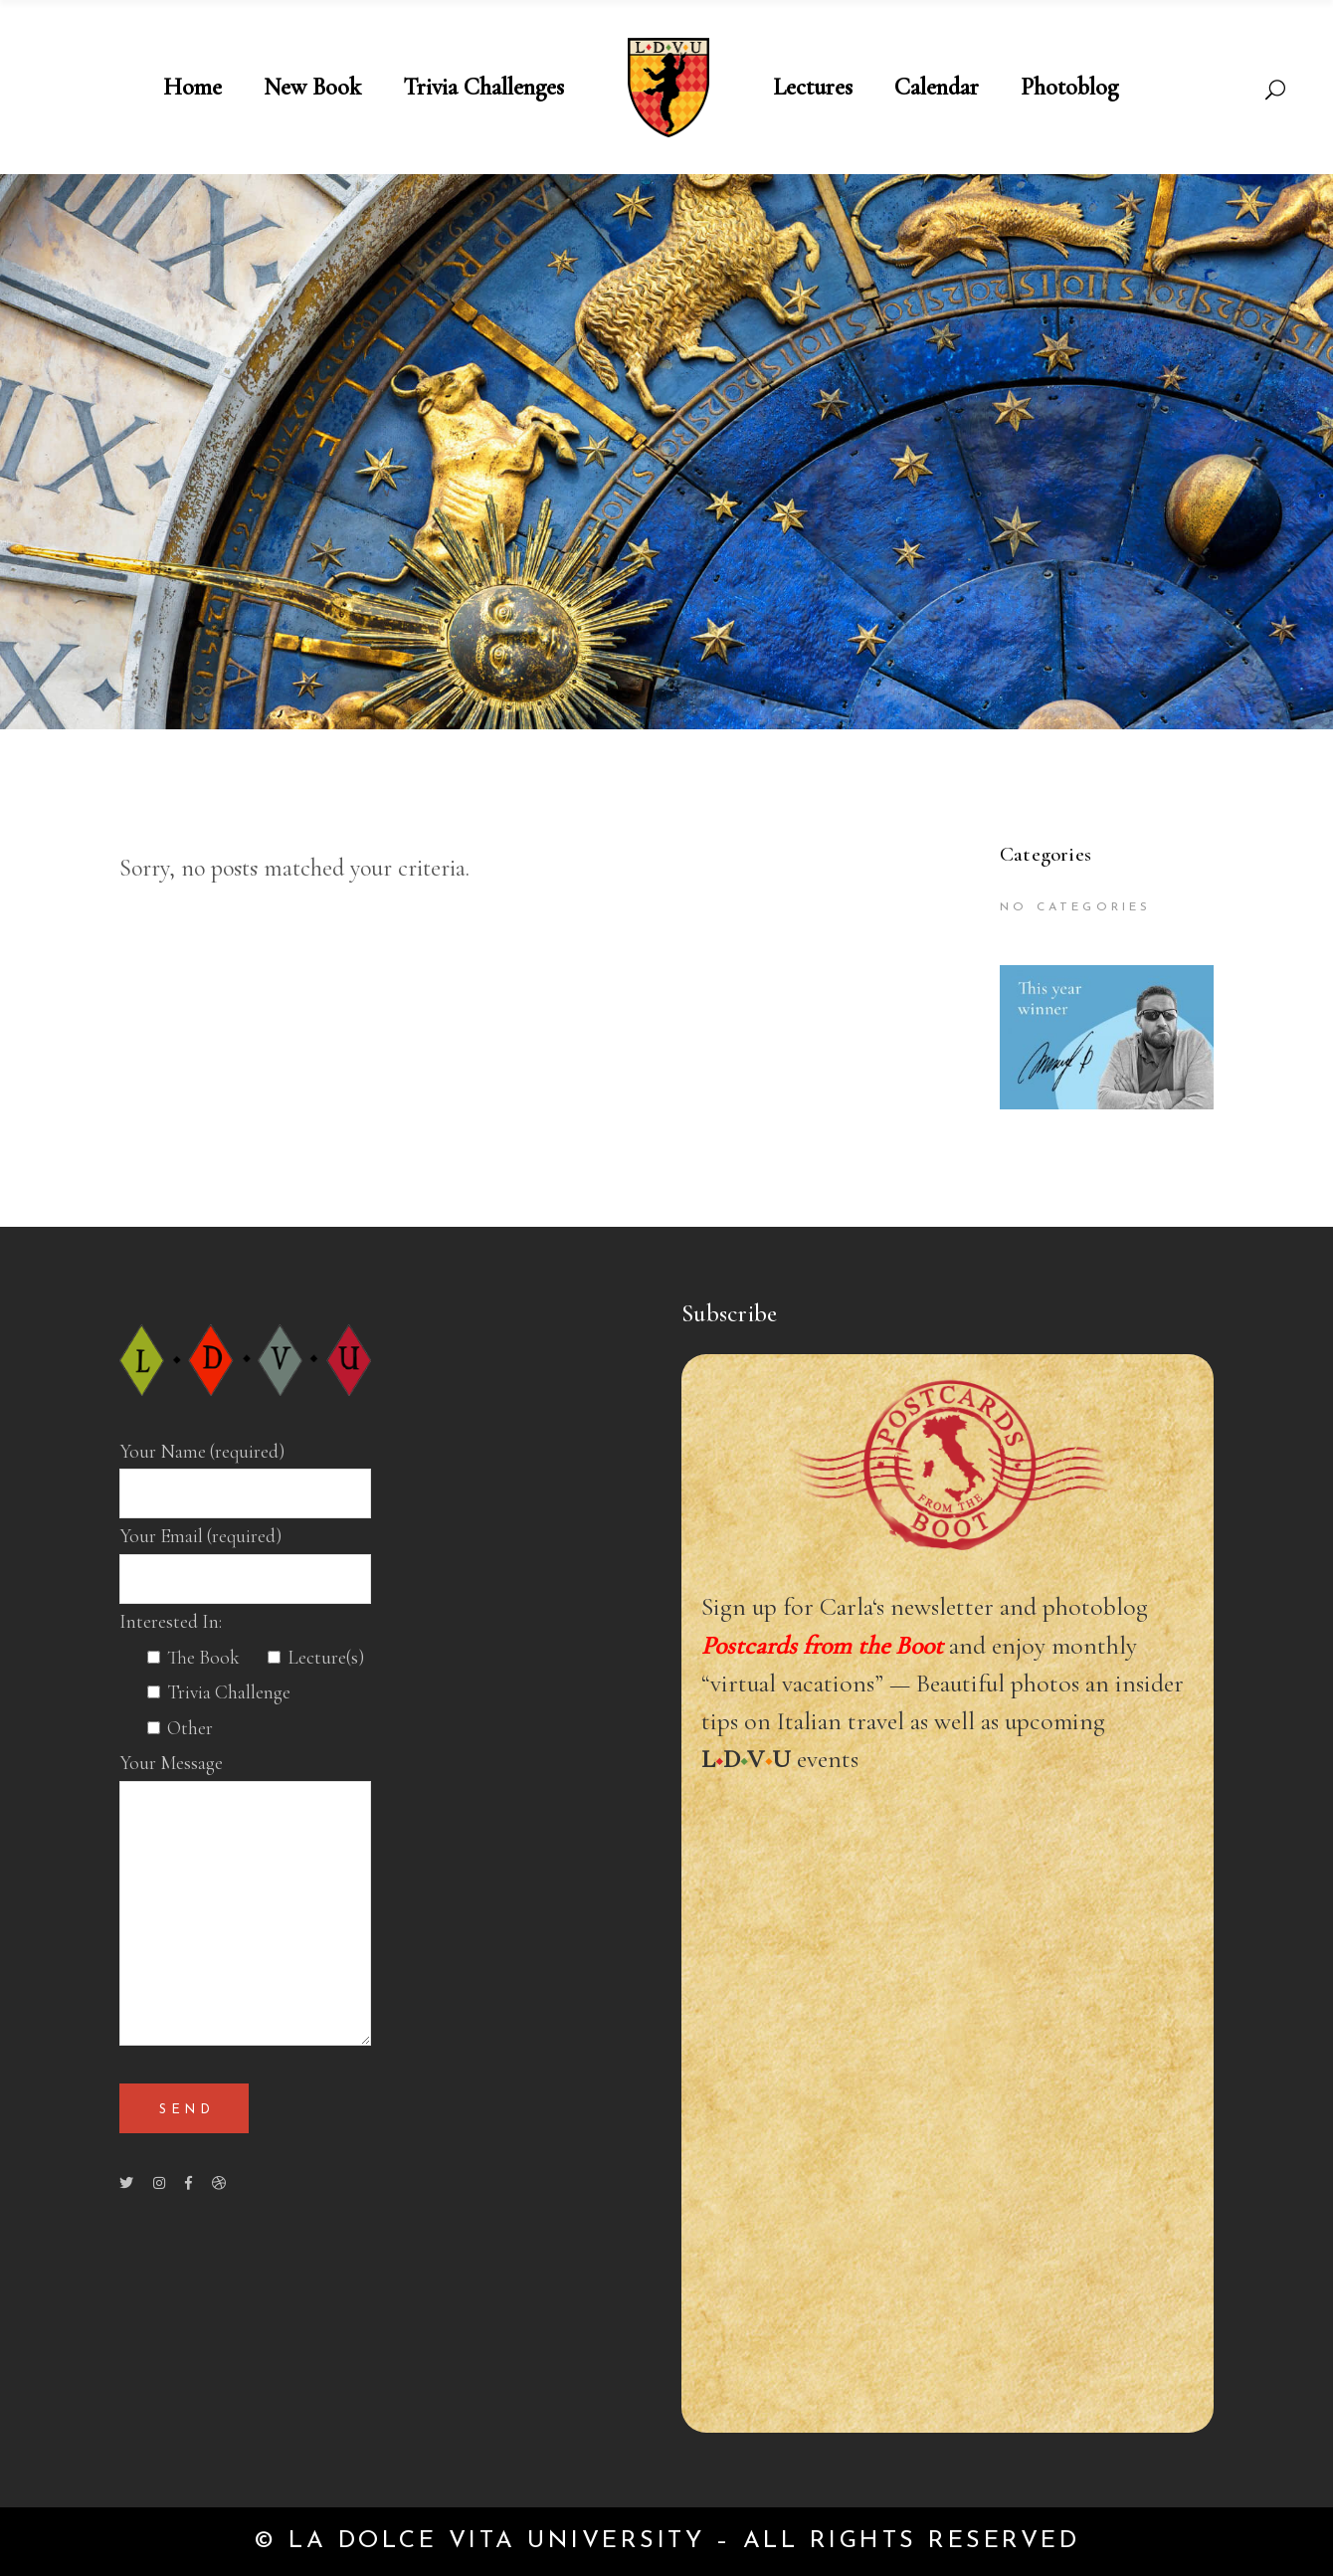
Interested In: (170, 1622)
